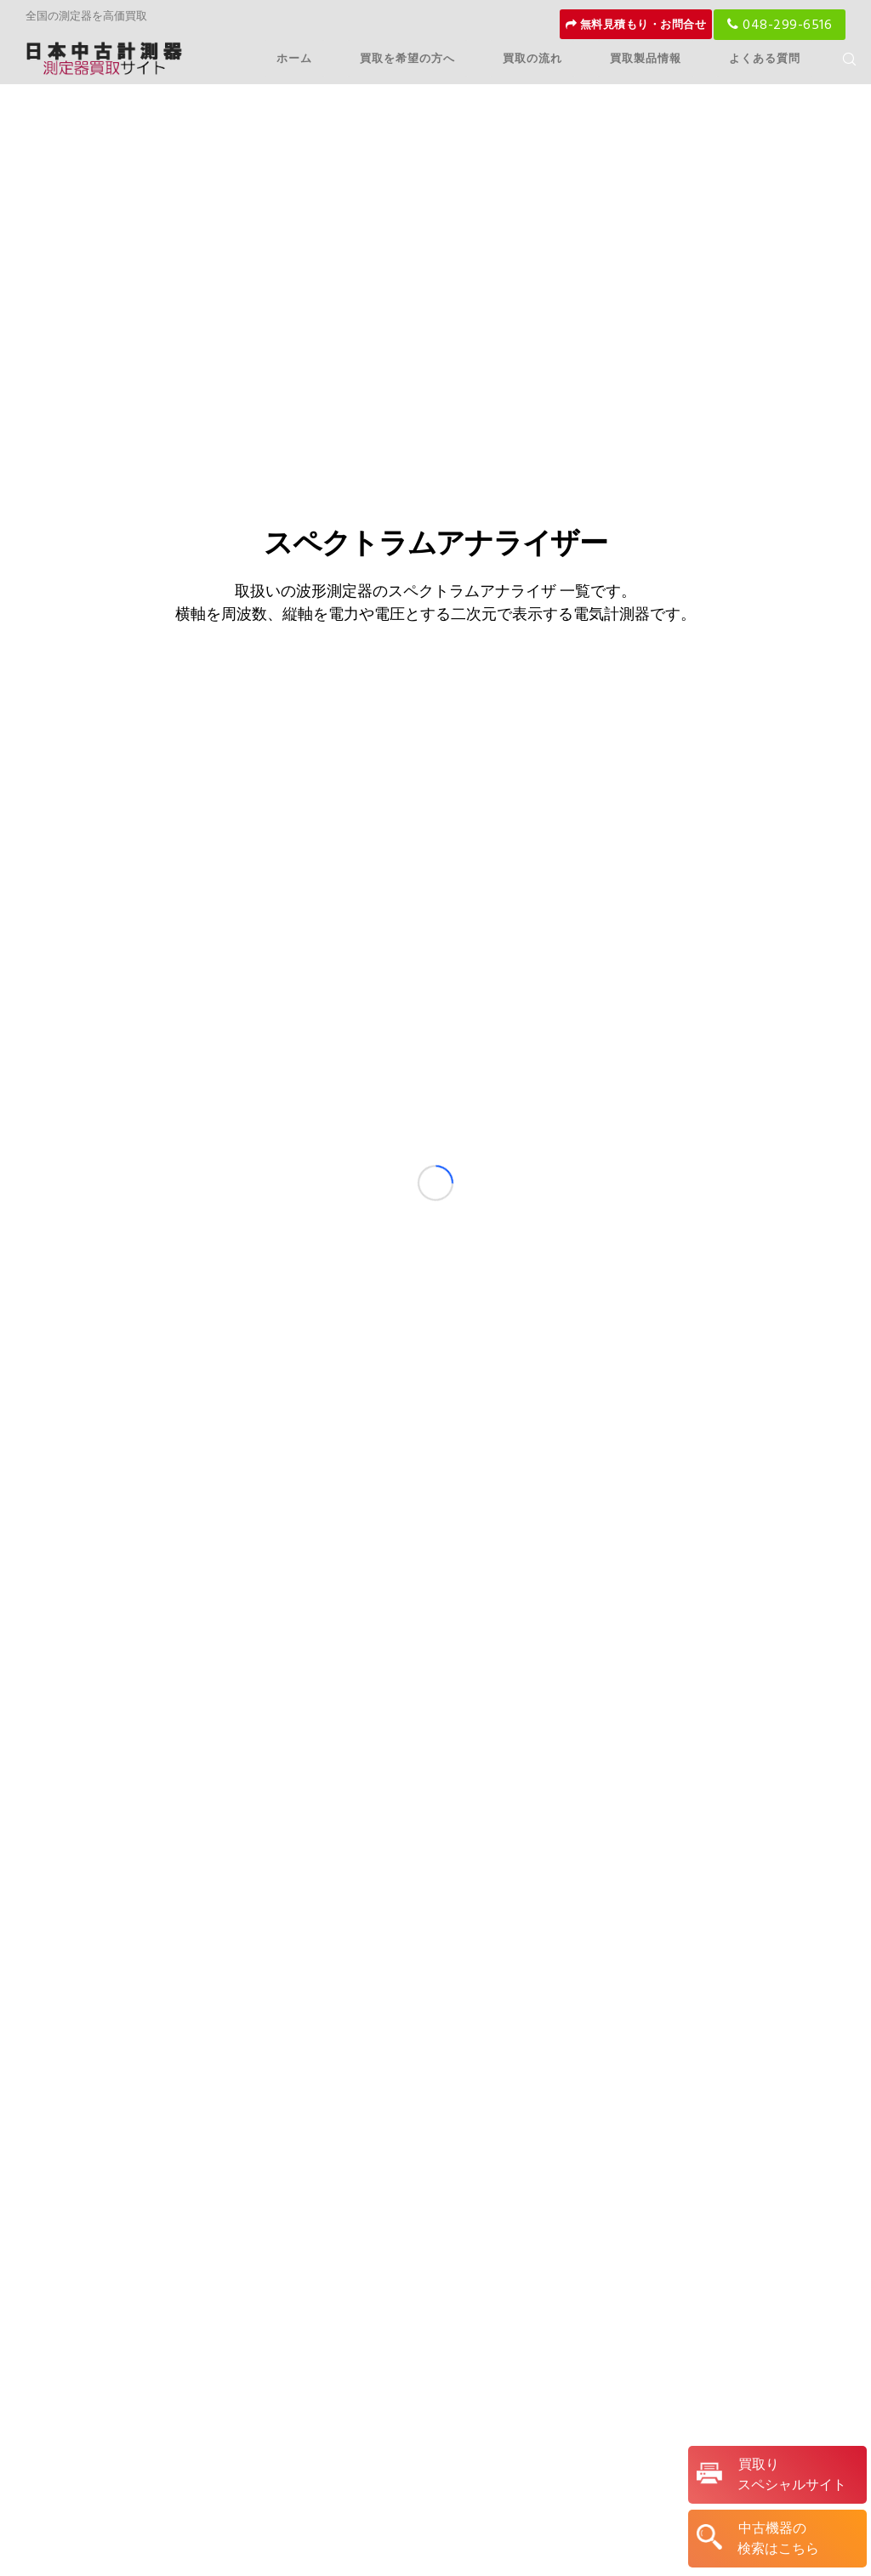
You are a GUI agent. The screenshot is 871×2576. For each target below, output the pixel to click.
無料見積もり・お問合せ (636, 24)
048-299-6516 (779, 25)
